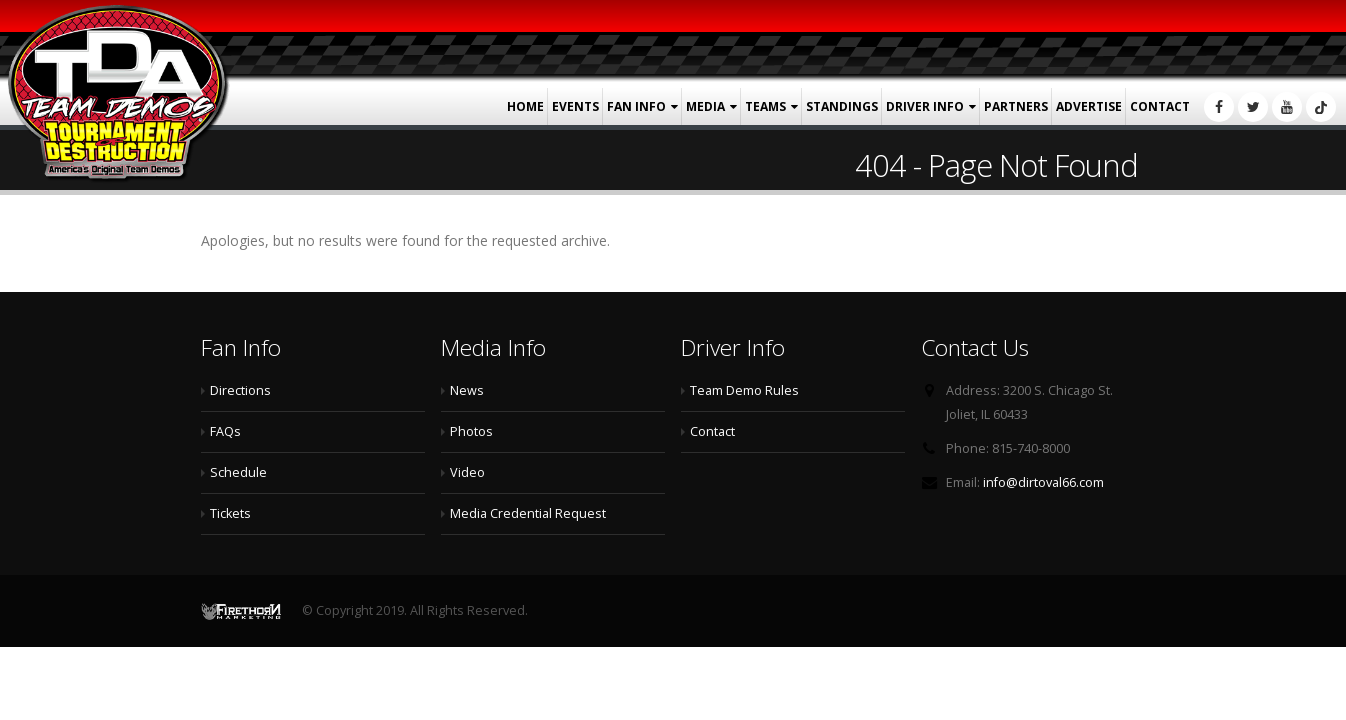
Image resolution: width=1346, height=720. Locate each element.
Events (575, 106)
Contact (1160, 106)
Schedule (238, 472)
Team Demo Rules (744, 390)
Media (705, 106)
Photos (471, 431)
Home (525, 106)
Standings (842, 106)
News (467, 390)
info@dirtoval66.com (1043, 482)
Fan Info (636, 106)
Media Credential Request (528, 513)
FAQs (225, 431)
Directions (240, 390)
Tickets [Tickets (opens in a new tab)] (230, 513)
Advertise (1089, 106)
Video (467, 472)
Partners (1016, 106)
